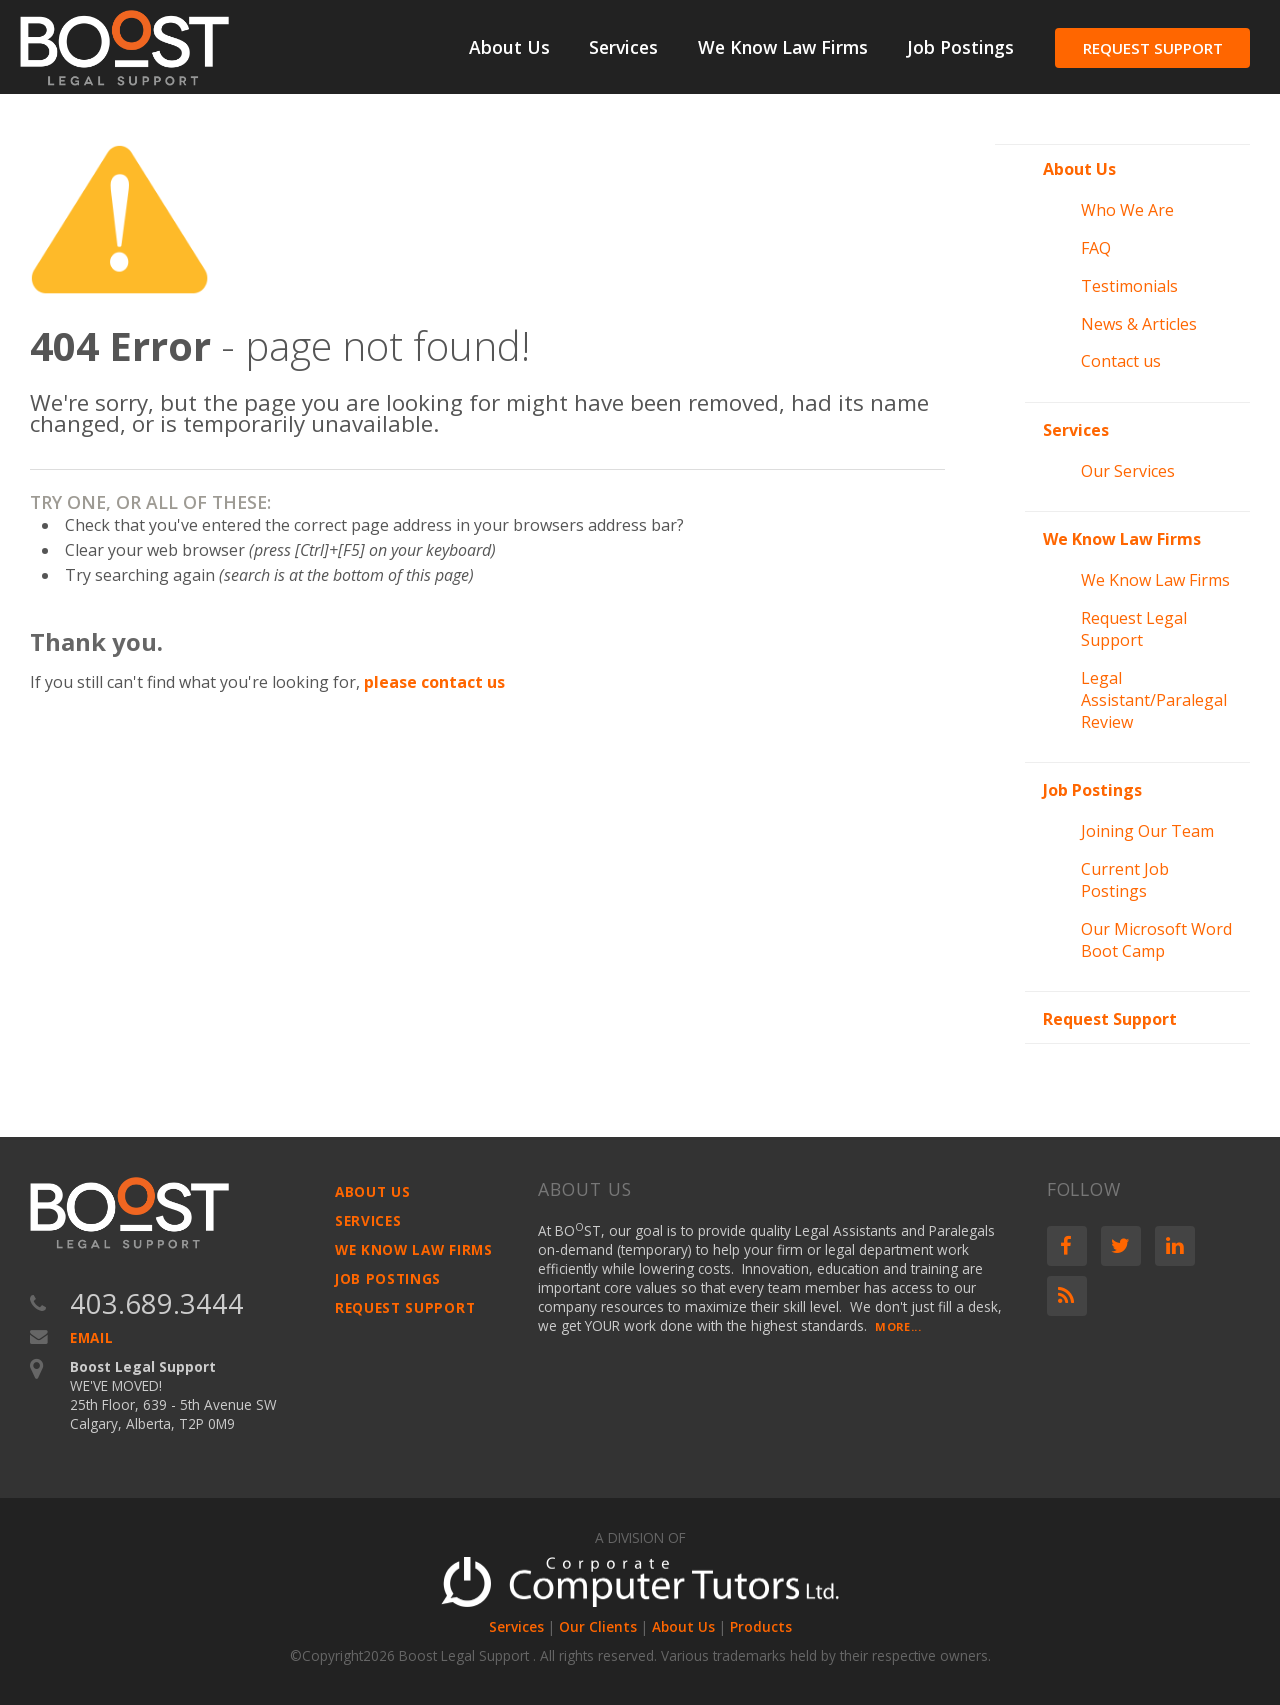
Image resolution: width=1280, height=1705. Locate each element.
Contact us (1121, 361)
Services (623, 47)
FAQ (1096, 248)
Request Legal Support (1134, 629)
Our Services (1128, 471)
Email (91, 1337)
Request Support (1153, 48)
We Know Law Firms (783, 47)
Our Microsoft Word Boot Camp (1156, 940)
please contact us (434, 682)
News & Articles (1139, 324)
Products (761, 1626)
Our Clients (598, 1626)
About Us (509, 47)
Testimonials (1129, 286)
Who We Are (1127, 210)
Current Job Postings (1125, 880)
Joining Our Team (1147, 831)
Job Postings (960, 47)
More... (898, 1326)
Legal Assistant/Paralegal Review (1154, 700)
